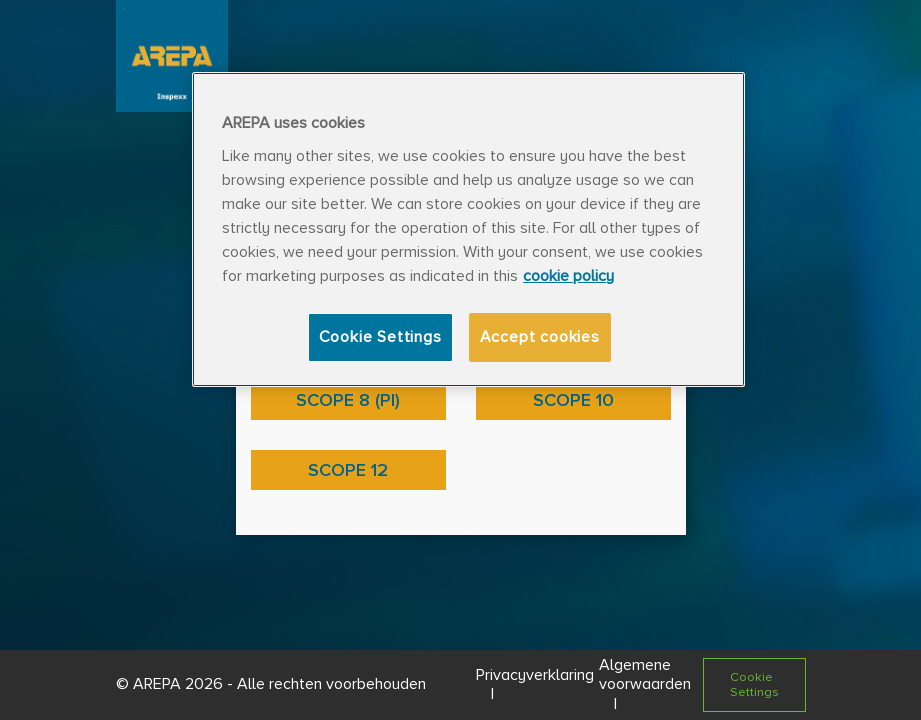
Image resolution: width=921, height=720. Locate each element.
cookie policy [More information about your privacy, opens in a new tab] (568, 276)
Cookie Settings (380, 337)
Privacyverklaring (535, 675)
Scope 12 (348, 470)
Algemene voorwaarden (645, 674)
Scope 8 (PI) (348, 400)
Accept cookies (540, 337)
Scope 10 (573, 400)
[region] (468, 229)
